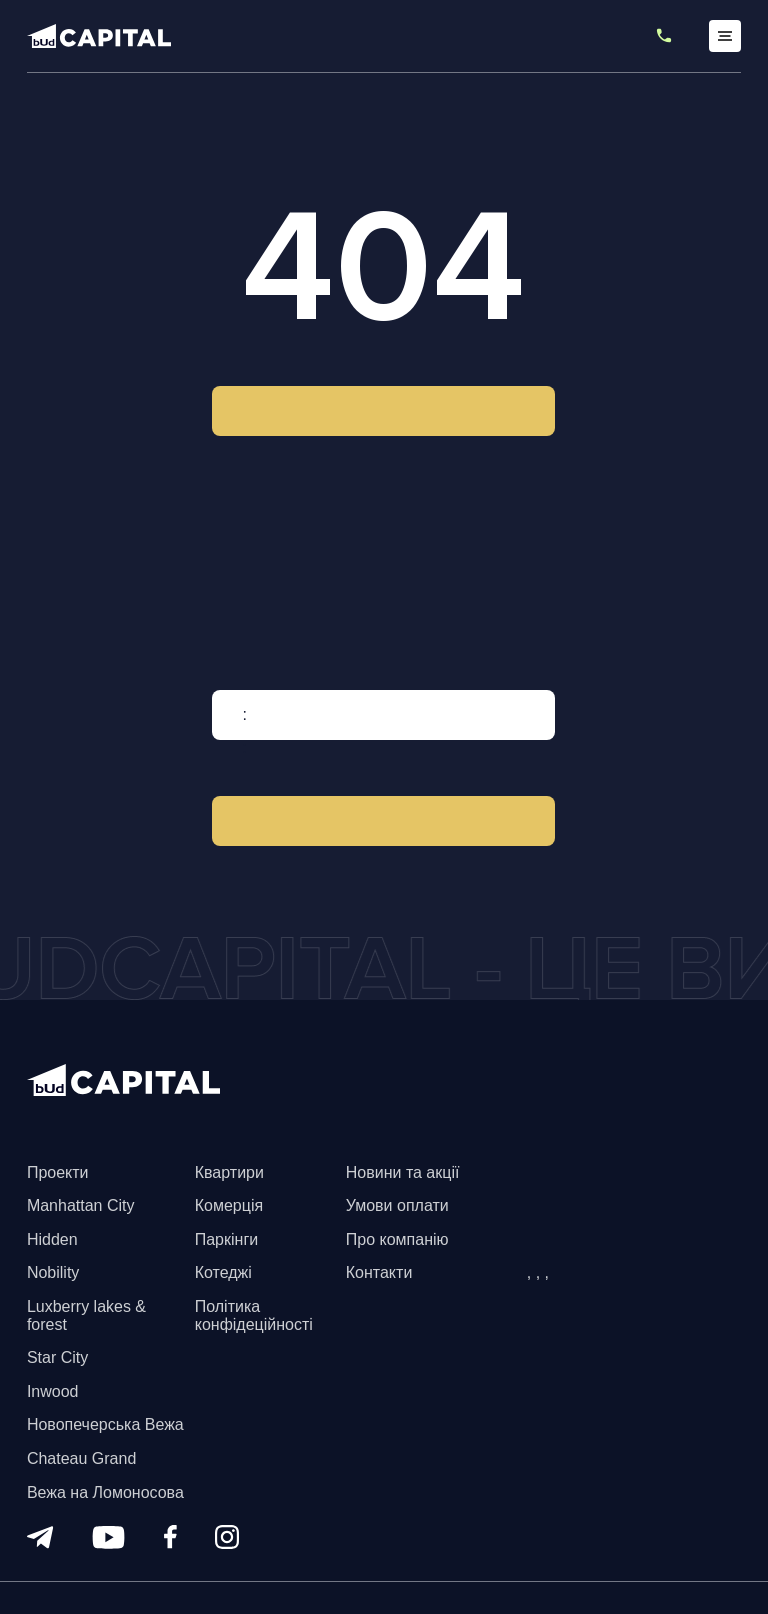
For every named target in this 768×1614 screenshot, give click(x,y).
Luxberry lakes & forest (86, 1315)
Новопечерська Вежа (105, 1424)
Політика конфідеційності (254, 1315)
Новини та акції (403, 1172)
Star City (57, 1357)
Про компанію (397, 1239)
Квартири (229, 1172)
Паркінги (226, 1239)
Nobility (53, 1272)
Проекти (58, 1172)
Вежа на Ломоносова (105, 1492)
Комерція (229, 1205)
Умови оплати (397, 1205)
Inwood (53, 1391)
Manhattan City (81, 1205)
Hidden (52, 1239)
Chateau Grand (81, 1458)
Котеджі (223, 1272)
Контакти (379, 1272)
